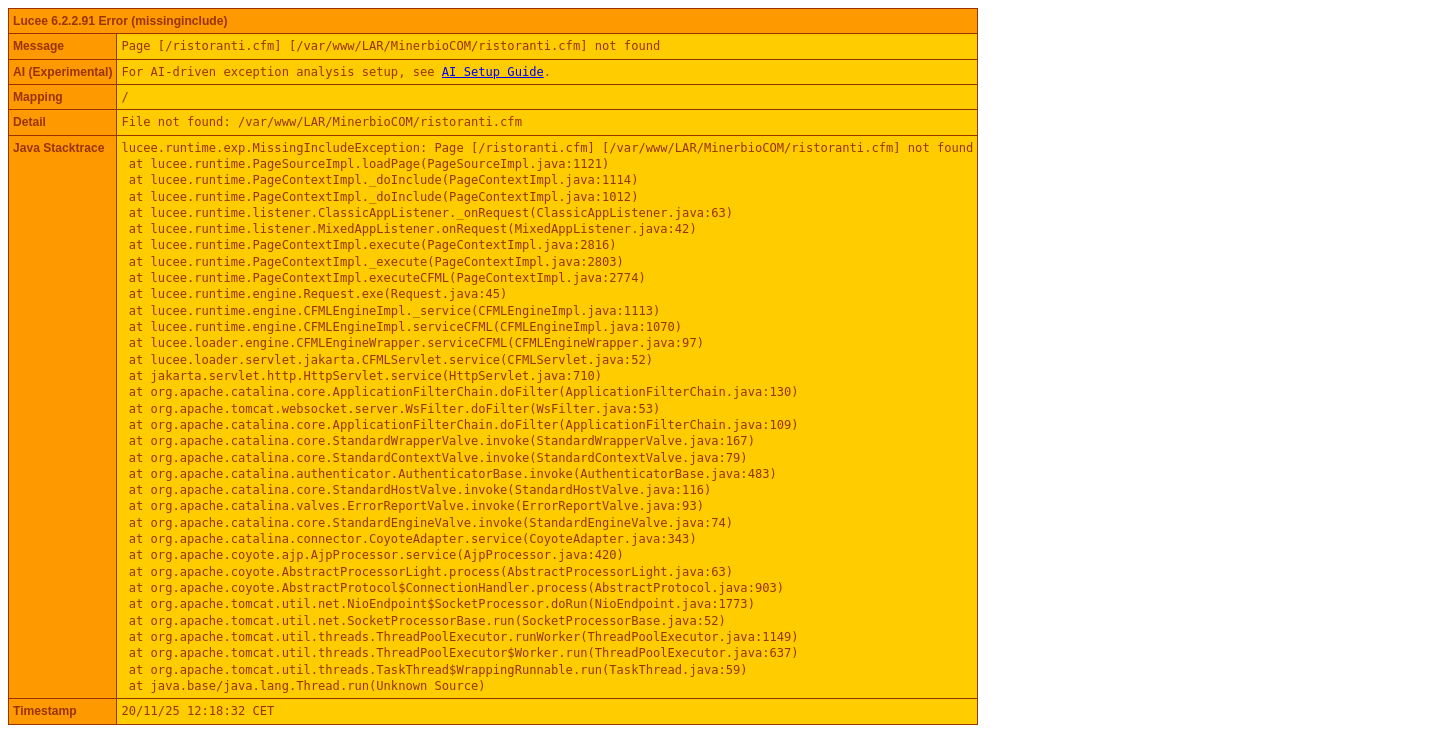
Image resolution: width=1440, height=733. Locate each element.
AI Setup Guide (493, 72)
